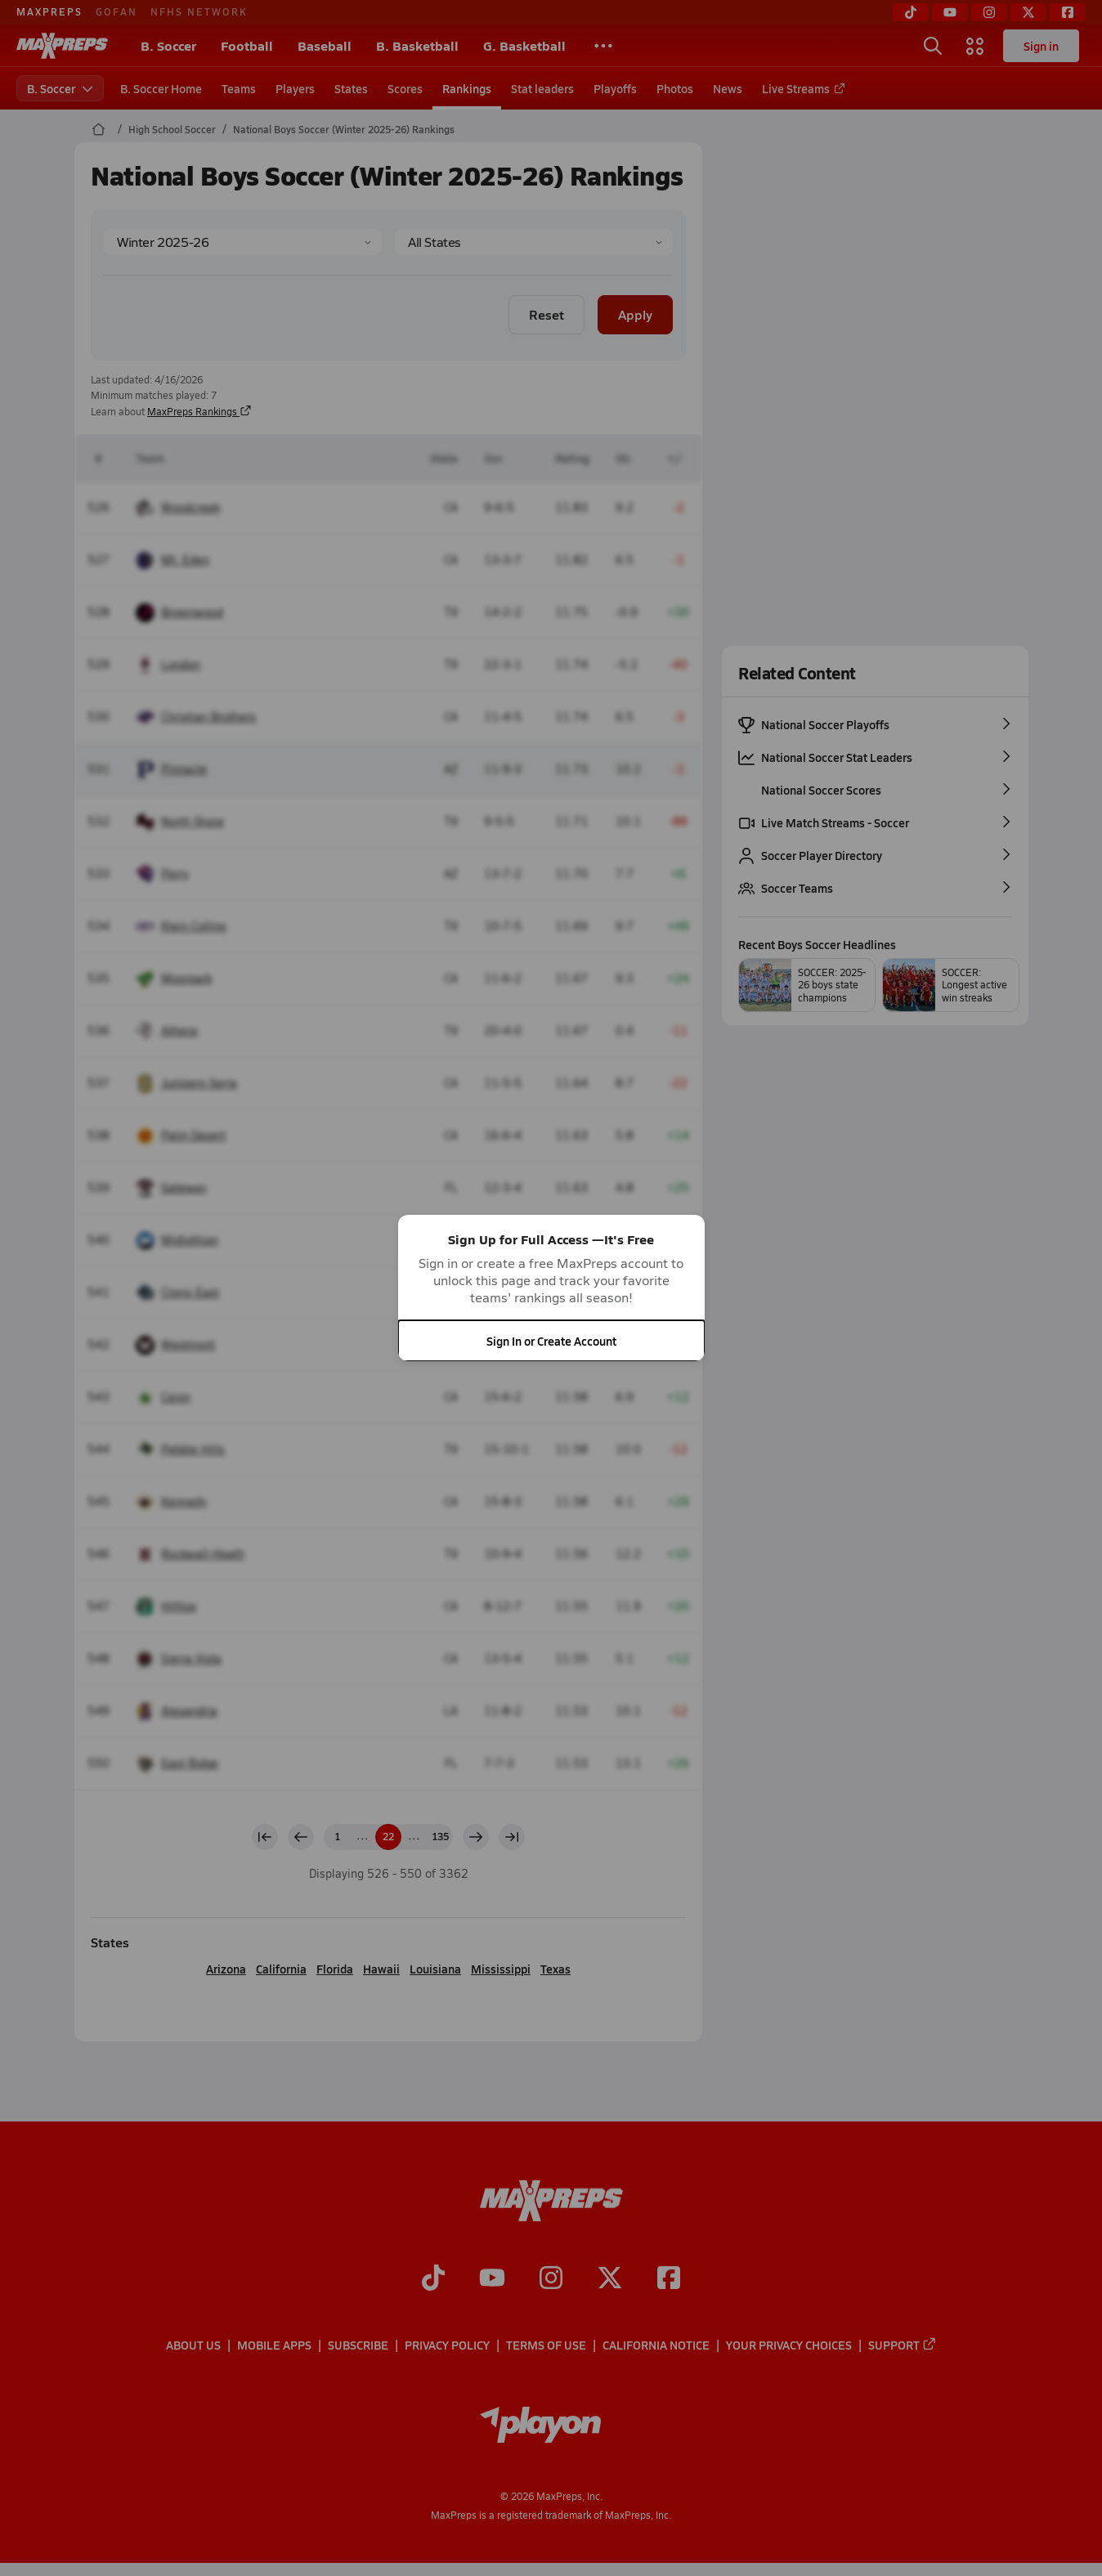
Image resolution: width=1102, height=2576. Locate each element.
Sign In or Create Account (551, 1341)
